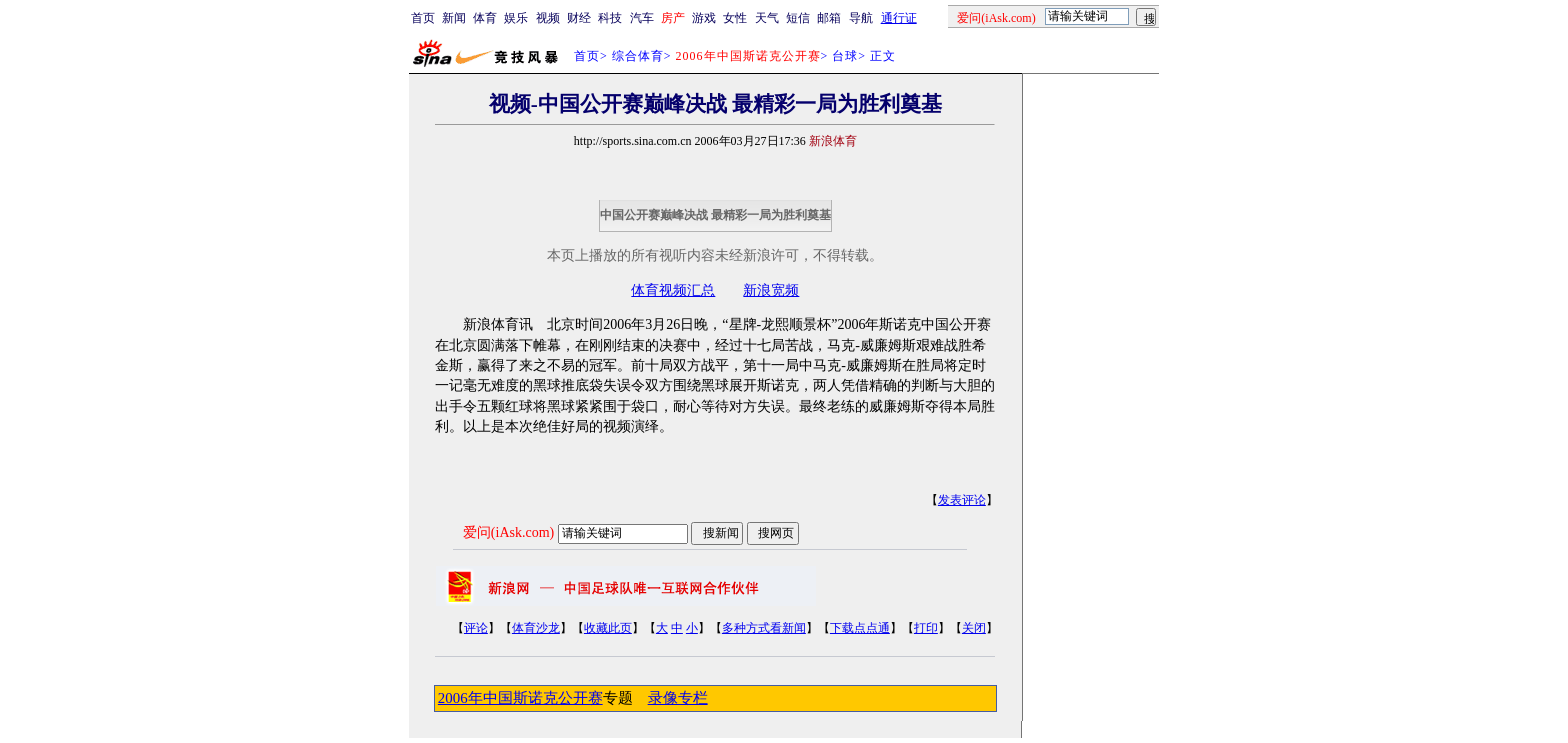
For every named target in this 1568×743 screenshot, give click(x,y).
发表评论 (962, 500)
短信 (798, 18)
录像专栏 (678, 698)
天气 (767, 18)
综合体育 (638, 56)
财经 (579, 18)
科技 (610, 18)
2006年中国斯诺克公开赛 (520, 698)
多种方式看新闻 (764, 628)
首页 (423, 18)
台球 (845, 56)
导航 (861, 18)
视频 (548, 18)
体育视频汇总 (673, 290)
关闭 (974, 628)
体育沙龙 (536, 628)
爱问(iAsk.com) (508, 532)
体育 (485, 18)
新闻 (454, 18)
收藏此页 (608, 628)
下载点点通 (860, 628)
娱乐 (516, 18)
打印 (926, 628)
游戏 (704, 18)
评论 (476, 628)
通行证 (899, 18)
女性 (735, 18)
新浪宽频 (771, 290)
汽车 (642, 18)
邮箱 (829, 18)
